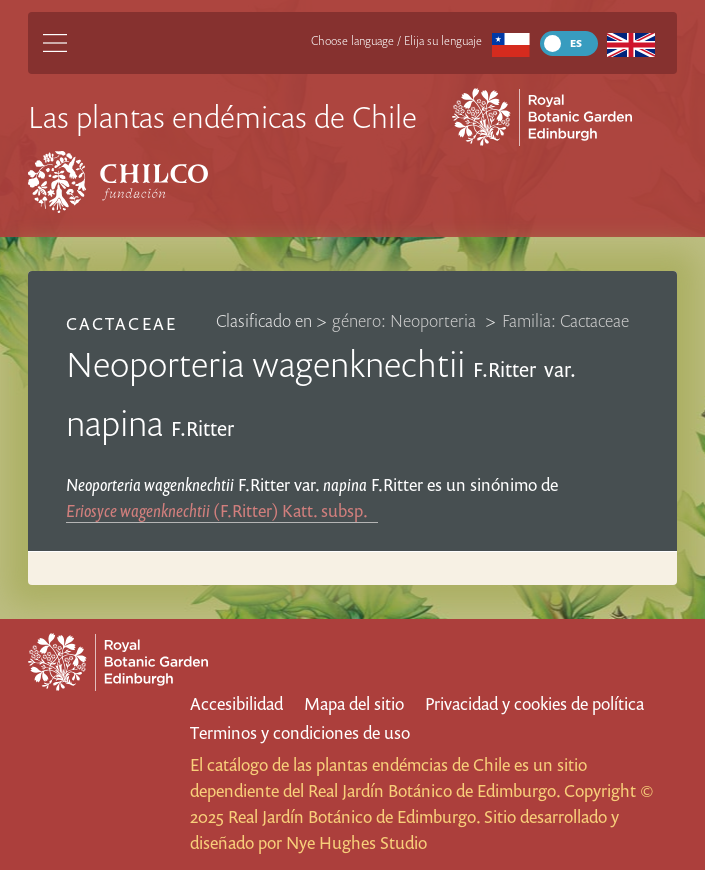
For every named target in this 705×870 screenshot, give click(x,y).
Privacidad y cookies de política (534, 703)
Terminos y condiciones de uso (300, 732)
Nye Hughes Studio (356, 842)
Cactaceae (121, 323)
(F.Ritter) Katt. (222, 510)
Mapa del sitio (354, 703)
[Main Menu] (55, 43)
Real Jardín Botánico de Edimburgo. (434, 790)
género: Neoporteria (406, 320)
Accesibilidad (236, 703)
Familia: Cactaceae (565, 320)
